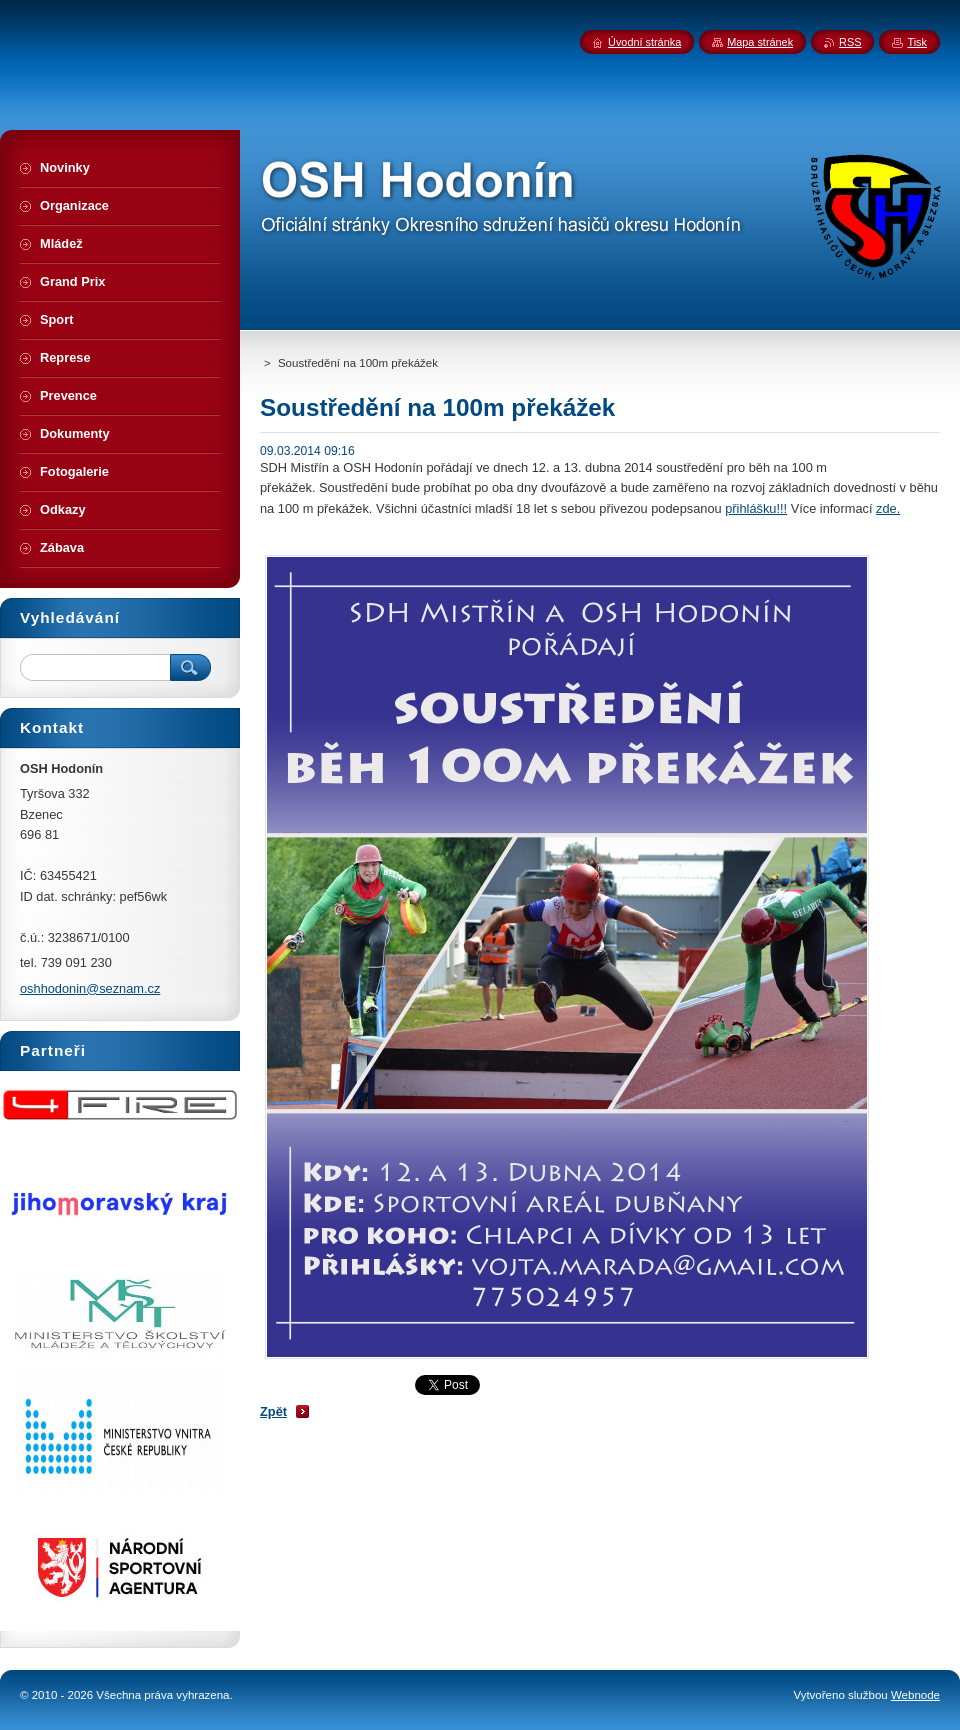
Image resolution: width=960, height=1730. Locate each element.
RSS (850, 42)
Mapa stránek (760, 42)
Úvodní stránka (644, 42)
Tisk (917, 42)
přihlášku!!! (756, 508)
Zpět (273, 1411)
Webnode (915, 1695)
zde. (888, 508)
